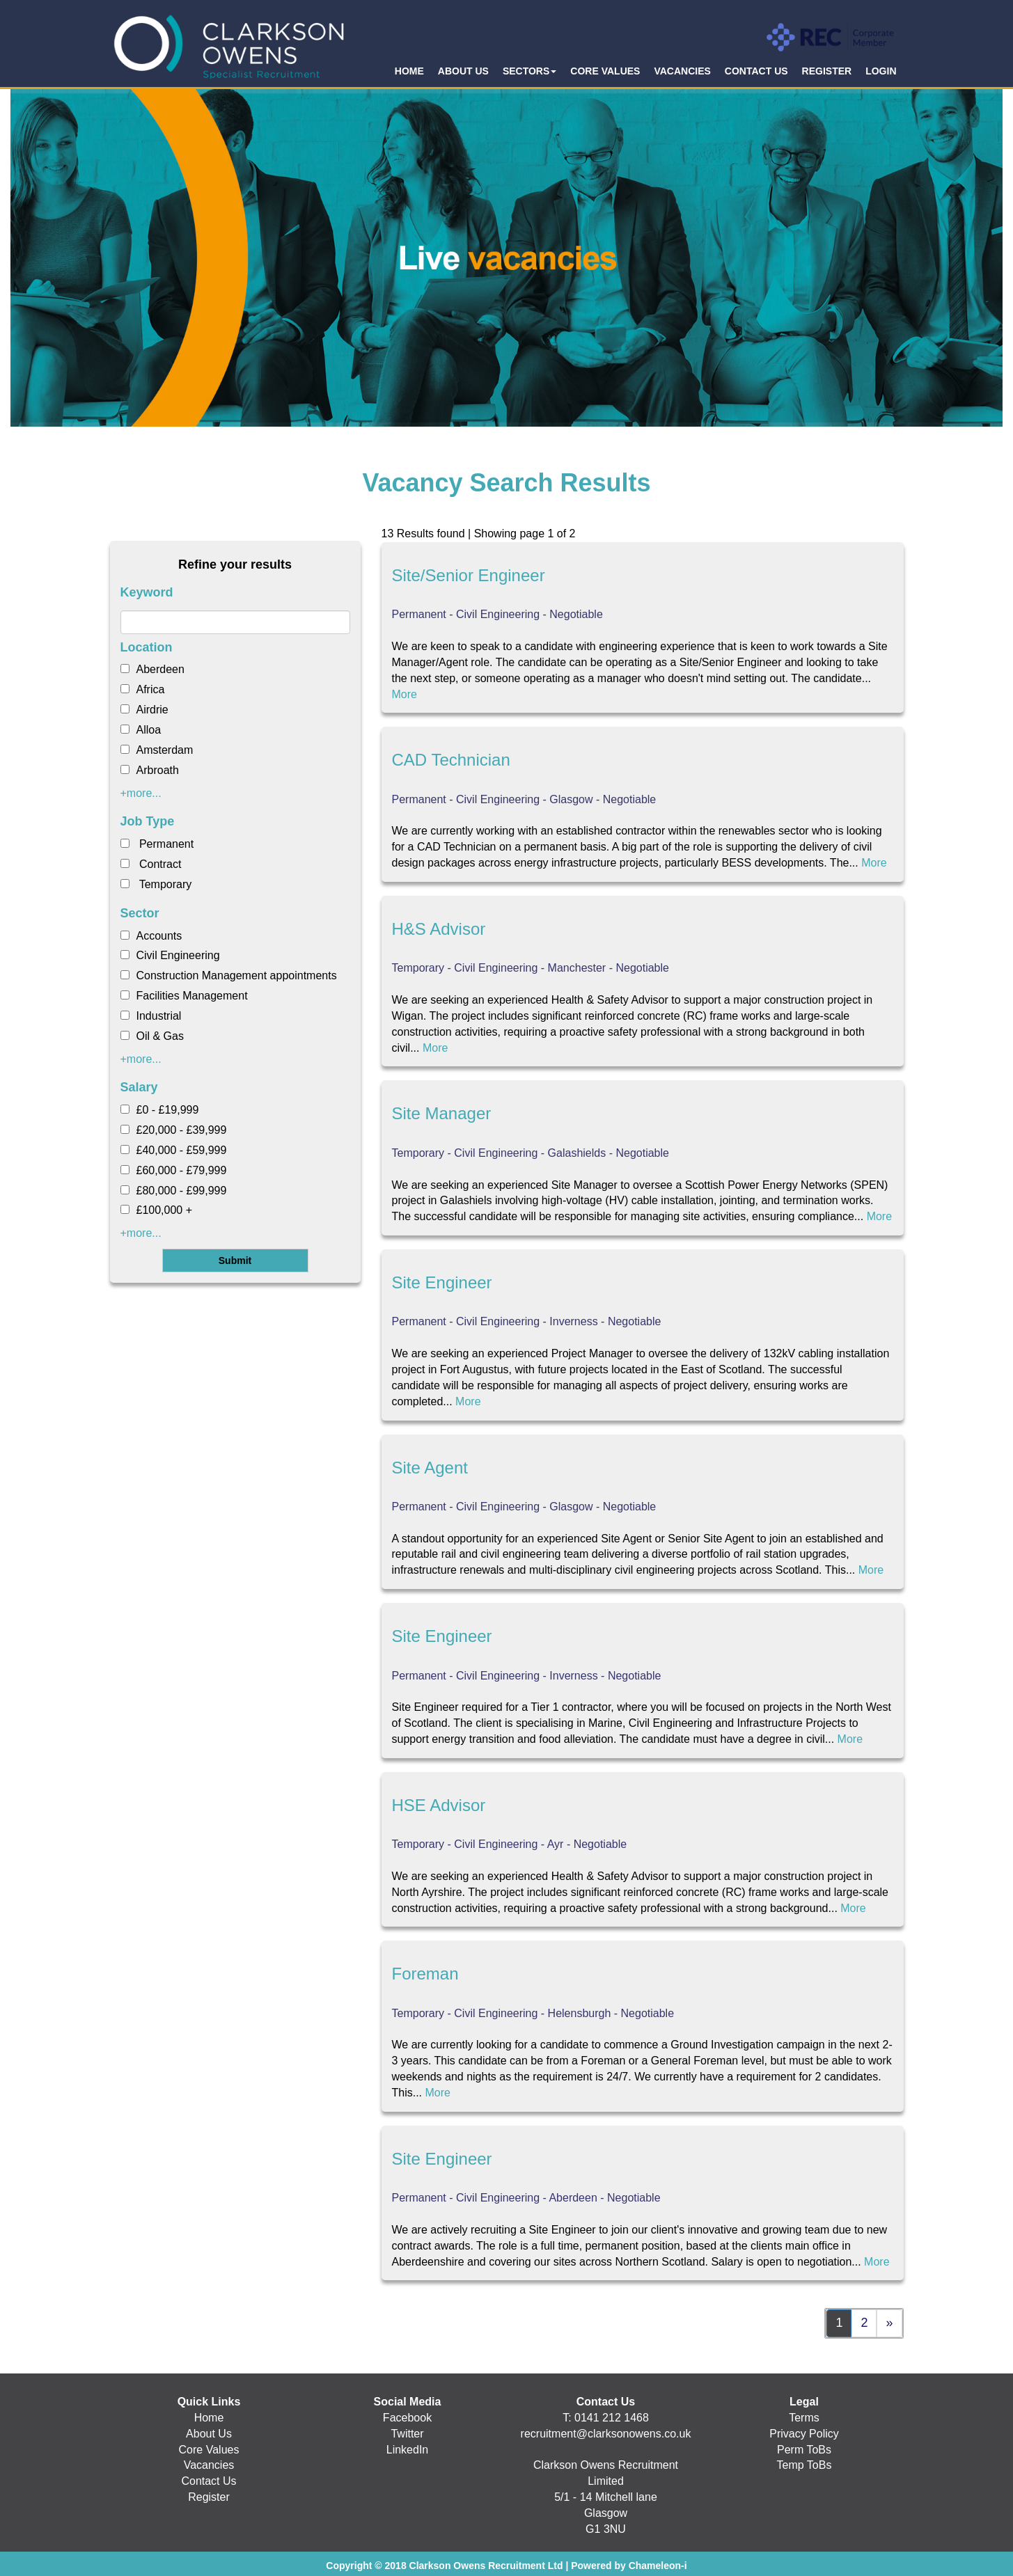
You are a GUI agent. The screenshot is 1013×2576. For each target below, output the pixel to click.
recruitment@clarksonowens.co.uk (606, 2434)
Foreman (425, 1973)
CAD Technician (451, 759)
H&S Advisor (439, 928)
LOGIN (880, 71)
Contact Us (208, 2481)
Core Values (209, 2450)
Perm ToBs (804, 2450)
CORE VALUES (605, 71)
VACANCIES (682, 71)
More (404, 694)
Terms (804, 2418)
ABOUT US (463, 71)
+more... (141, 793)
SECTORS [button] (529, 71)
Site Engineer (442, 1282)
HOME (409, 71)
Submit (235, 1260)
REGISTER (827, 71)
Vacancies (209, 2465)
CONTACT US (756, 71)
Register (209, 2497)
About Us (209, 2434)
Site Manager (442, 1113)
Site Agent (430, 1467)
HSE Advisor (439, 1805)
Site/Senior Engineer (468, 575)
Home (209, 2418)
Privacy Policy (804, 2434)
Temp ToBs (804, 2465)
